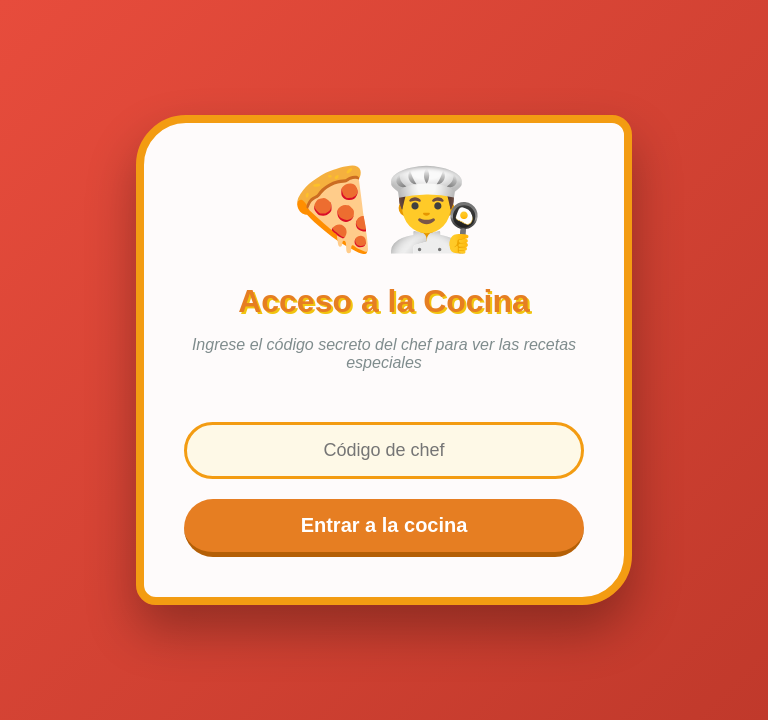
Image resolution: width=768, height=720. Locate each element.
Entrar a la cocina (384, 525)
